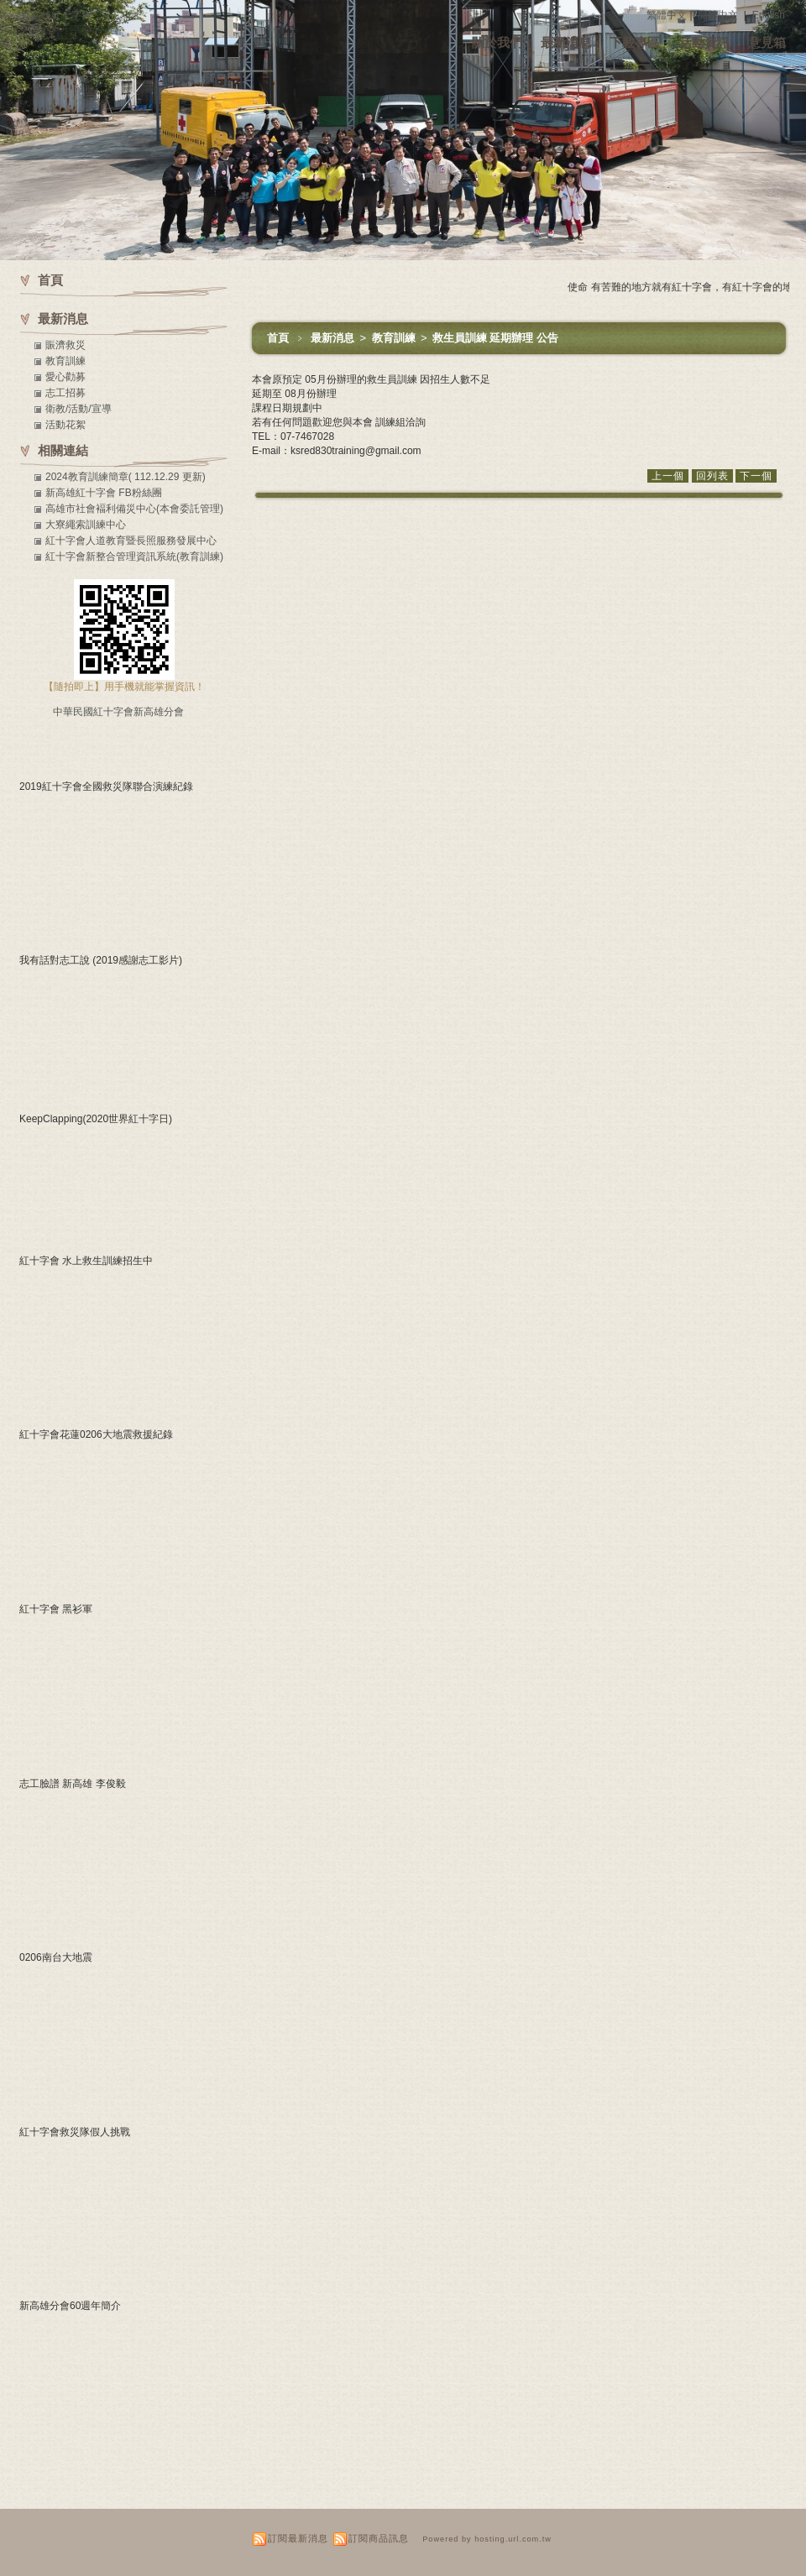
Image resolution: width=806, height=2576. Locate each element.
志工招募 (65, 393)
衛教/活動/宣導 (78, 409)
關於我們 (497, 42)
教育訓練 (395, 338)
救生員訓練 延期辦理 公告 (495, 338)
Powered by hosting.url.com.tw (487, 2539)
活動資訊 (704, 42)
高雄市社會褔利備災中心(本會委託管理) (134, 509)
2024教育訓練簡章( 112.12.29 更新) (125, 477)
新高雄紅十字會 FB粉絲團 (103, 493)
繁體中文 (666, 15)
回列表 (712, 476)
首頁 (278, 338)
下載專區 (635, 42)
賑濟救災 (65, 345)
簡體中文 (718, 15)
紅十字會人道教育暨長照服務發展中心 (131, 540)
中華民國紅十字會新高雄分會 (118, 712)
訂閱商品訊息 (378, 2538)
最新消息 (566, 42)
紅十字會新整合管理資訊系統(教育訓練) (134, 556)
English (768, 15)
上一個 (668, 476)
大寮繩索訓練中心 (85, 524)
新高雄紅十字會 (56, 15)
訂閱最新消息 (298, 2538)
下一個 (756, 476)
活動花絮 (65, 425)
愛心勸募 (65, 377)
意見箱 (767, 42)
